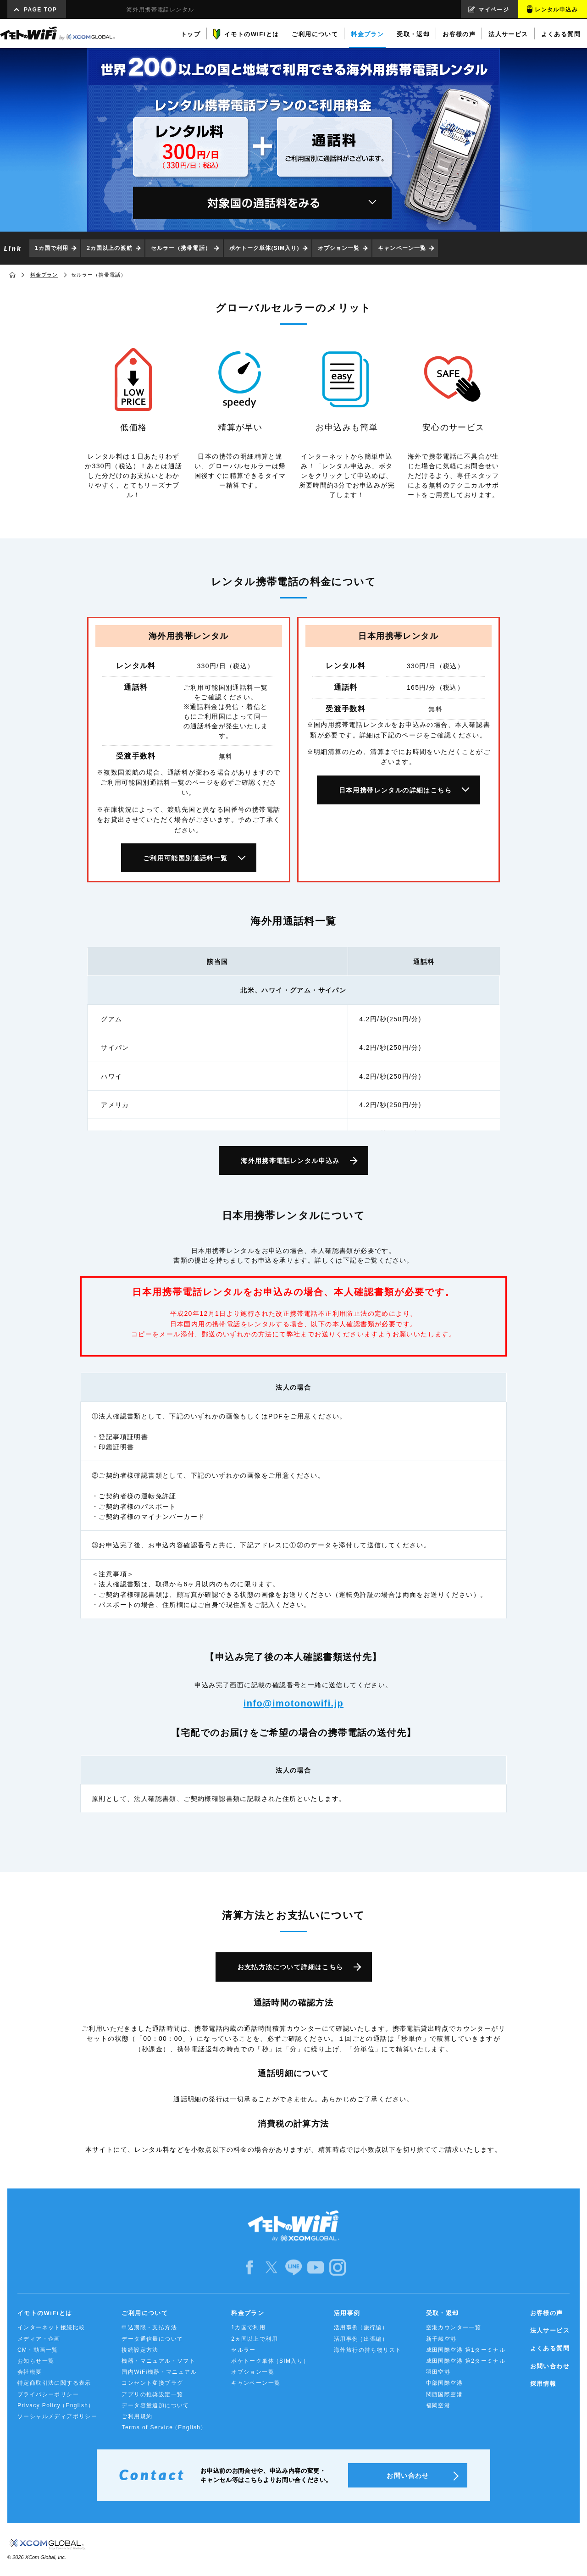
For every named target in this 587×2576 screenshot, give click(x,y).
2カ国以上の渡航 (109, 248)
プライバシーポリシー (48, 2394)
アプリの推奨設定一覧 (152, 2394)
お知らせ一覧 (35, 2361)
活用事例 (347, 2313)
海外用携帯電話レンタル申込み (290, 1160)
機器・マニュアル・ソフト (158, 2361)
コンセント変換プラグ (152, 2383)
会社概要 (29, 2372)
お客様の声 (546, 2313)
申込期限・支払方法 (149, 2327)
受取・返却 (442, 2313)
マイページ (493, 9)
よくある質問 (550, 2348)
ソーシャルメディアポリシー (57, 2416)
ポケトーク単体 (270, 2361)
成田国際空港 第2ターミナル (466, 2361)
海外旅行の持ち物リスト (367, 2350)
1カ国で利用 (51, 248)
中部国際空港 (444, 2383)
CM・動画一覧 (37, 2350)
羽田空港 (438, 2372)
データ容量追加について (155, 2405)
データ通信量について (152, 2339)
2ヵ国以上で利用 (254, 2339)
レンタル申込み (556, 9)
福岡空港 (438, 2405)
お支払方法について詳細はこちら (290, 1967)
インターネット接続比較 (51, 2327)
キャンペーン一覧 (402, 248)
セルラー (243, 2350)
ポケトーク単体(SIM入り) (264, 248)
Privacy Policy (55, 2405)
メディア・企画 (39, 2339)
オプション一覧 (339, 248)
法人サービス (550, 2330)
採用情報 (543, 2383)
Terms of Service (164, 2427)
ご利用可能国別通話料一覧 (185, 858)
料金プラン (44, 274)
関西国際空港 (444, 2394)
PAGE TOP (40, 9)
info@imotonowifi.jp (293, 1703)
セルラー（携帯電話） (181, 248)
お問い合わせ (550, 2366)
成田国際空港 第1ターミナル (466, 2350)
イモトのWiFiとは (44, 2313)
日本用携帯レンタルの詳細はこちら (395, 790)
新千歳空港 (441, 2339)
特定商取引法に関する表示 (54, 2383)
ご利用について (145, 2313)
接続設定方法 (140, 2350)
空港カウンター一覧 (454, 2327)
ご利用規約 (137, 2416)
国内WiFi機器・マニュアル (159, 2372)
